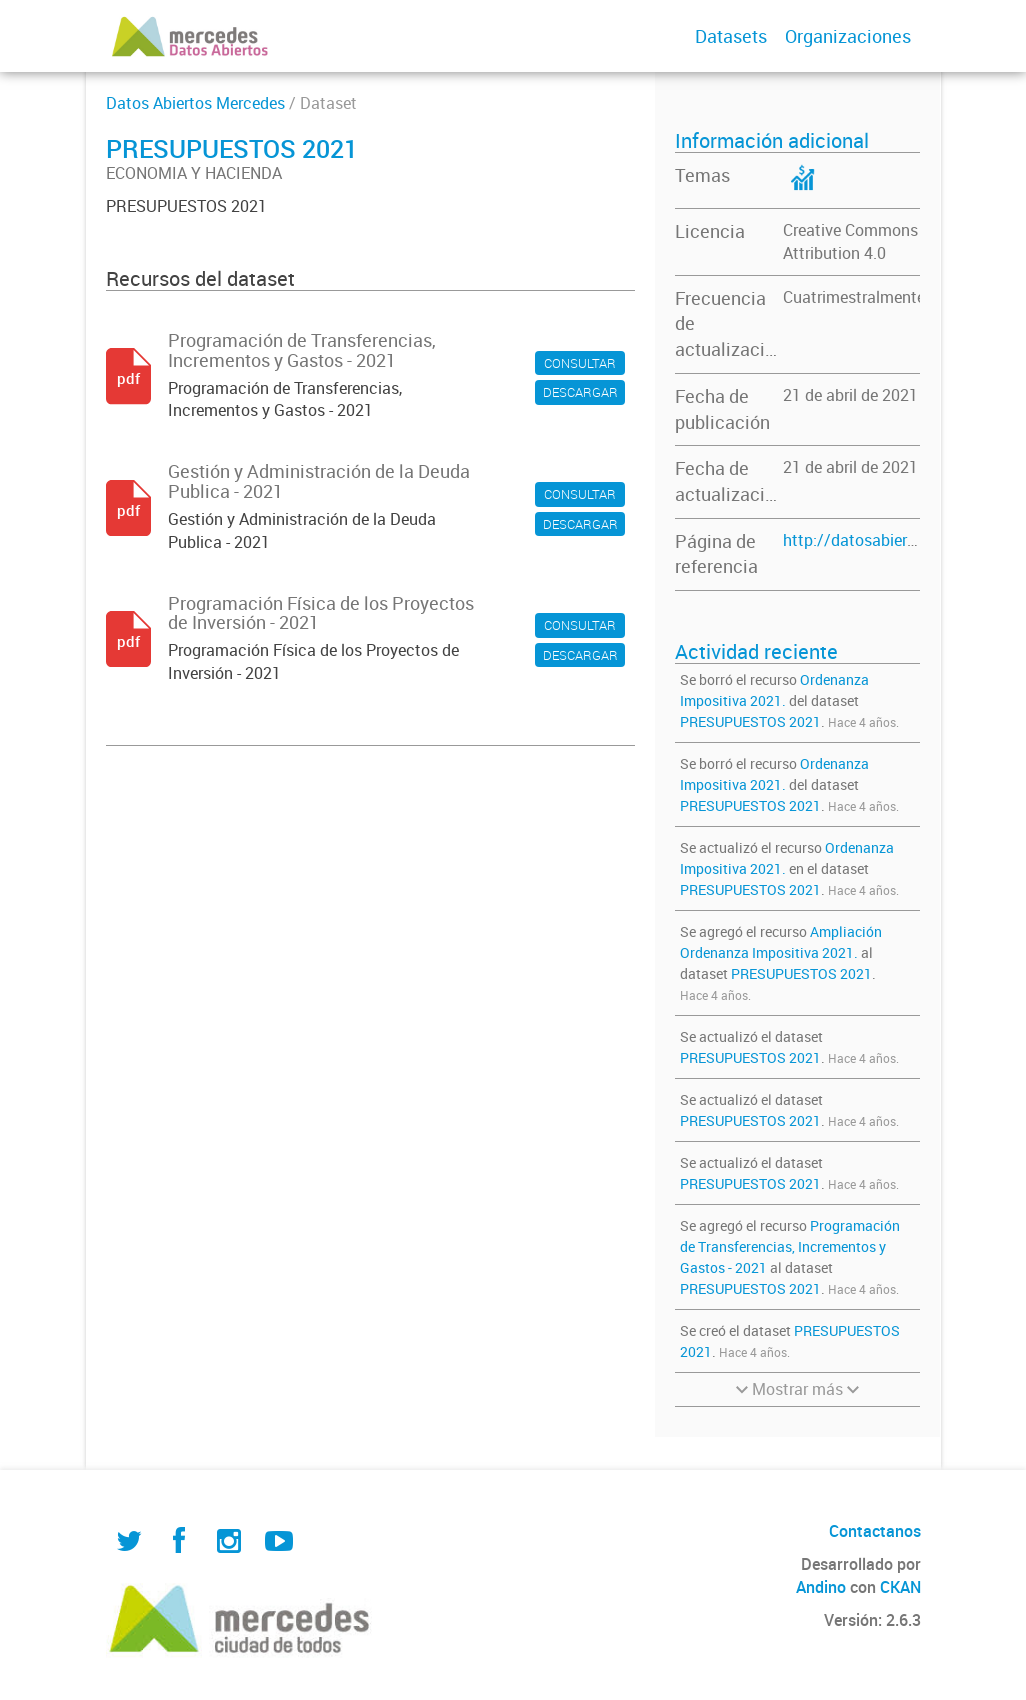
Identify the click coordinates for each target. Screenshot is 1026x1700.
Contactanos (875, 1531)
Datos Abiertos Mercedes (195, 103)
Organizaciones (848, 36)
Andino (821, 1587)
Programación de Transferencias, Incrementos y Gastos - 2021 (790, 1246)
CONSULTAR (580, 363)
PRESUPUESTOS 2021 (750, 721)
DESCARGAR (580, 392)
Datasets (731, 36)
